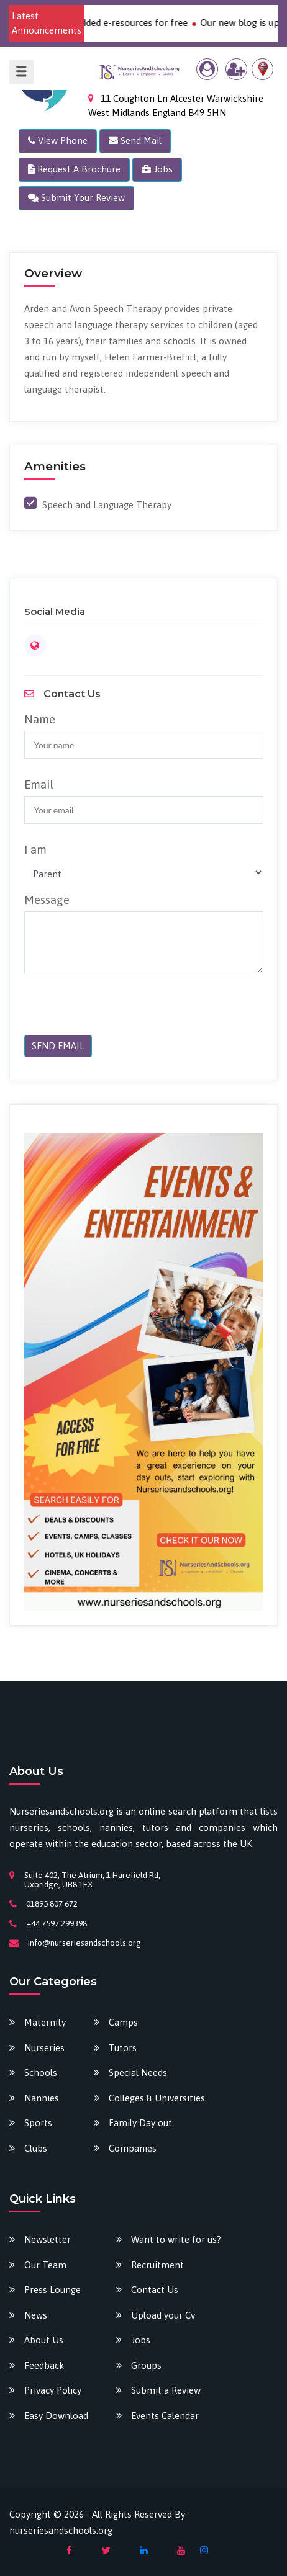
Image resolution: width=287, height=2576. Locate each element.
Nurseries (44, 2047)
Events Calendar (165, 2415)
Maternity (45, 2022)
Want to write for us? (176, 2239)
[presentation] (109, 1011)
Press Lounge (52, 2289)
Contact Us (154, 2289)
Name (39, 719)
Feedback (44, 2365)
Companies (133, 2148)
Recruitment (157, 2265)
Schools (40, 2072)
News (35, 2315)
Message (47, 899)
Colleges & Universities (157, 2098)
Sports (38, 2123)
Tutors (123, 2047)
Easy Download (56, 2415)
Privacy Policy (52, 2390)
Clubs (35, 2148)
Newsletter (47, 2239)
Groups (146, 2365)
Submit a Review (166, 2390)
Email (38, 784)
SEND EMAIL (58, 1045)
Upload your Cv (163, 2315)
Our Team (45, 2265)
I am (35, 849)
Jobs (140, 2340)
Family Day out (140, 2123)
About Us (43, 2340)
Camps (123, 2022)
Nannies (41, 2098)
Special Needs (138, 2072)
